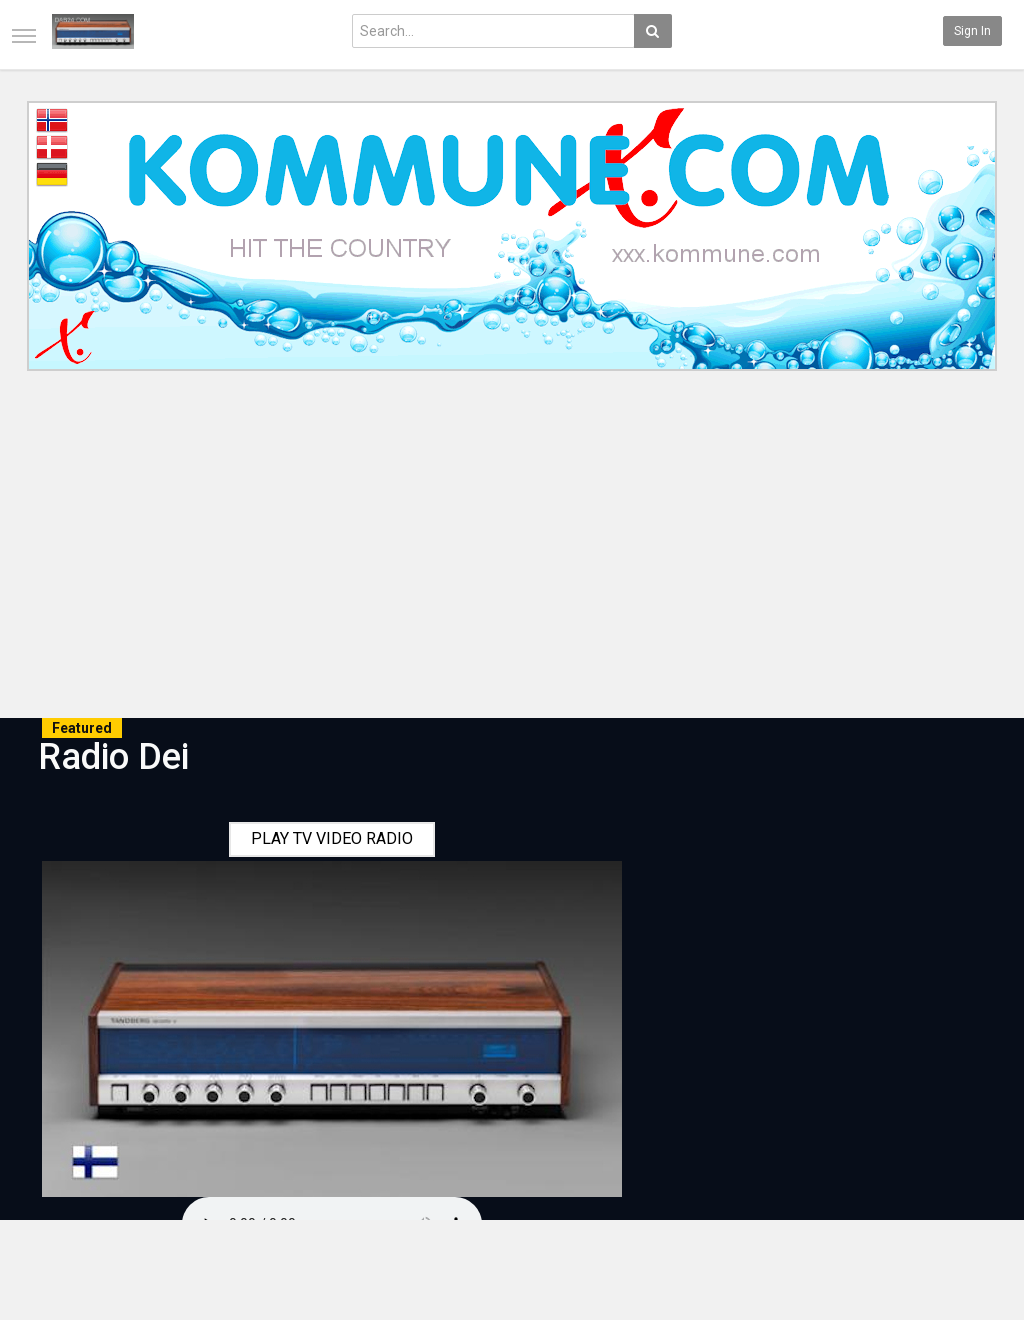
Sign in (972, 31)
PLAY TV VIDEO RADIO (332, 838)
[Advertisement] (512, 548)
